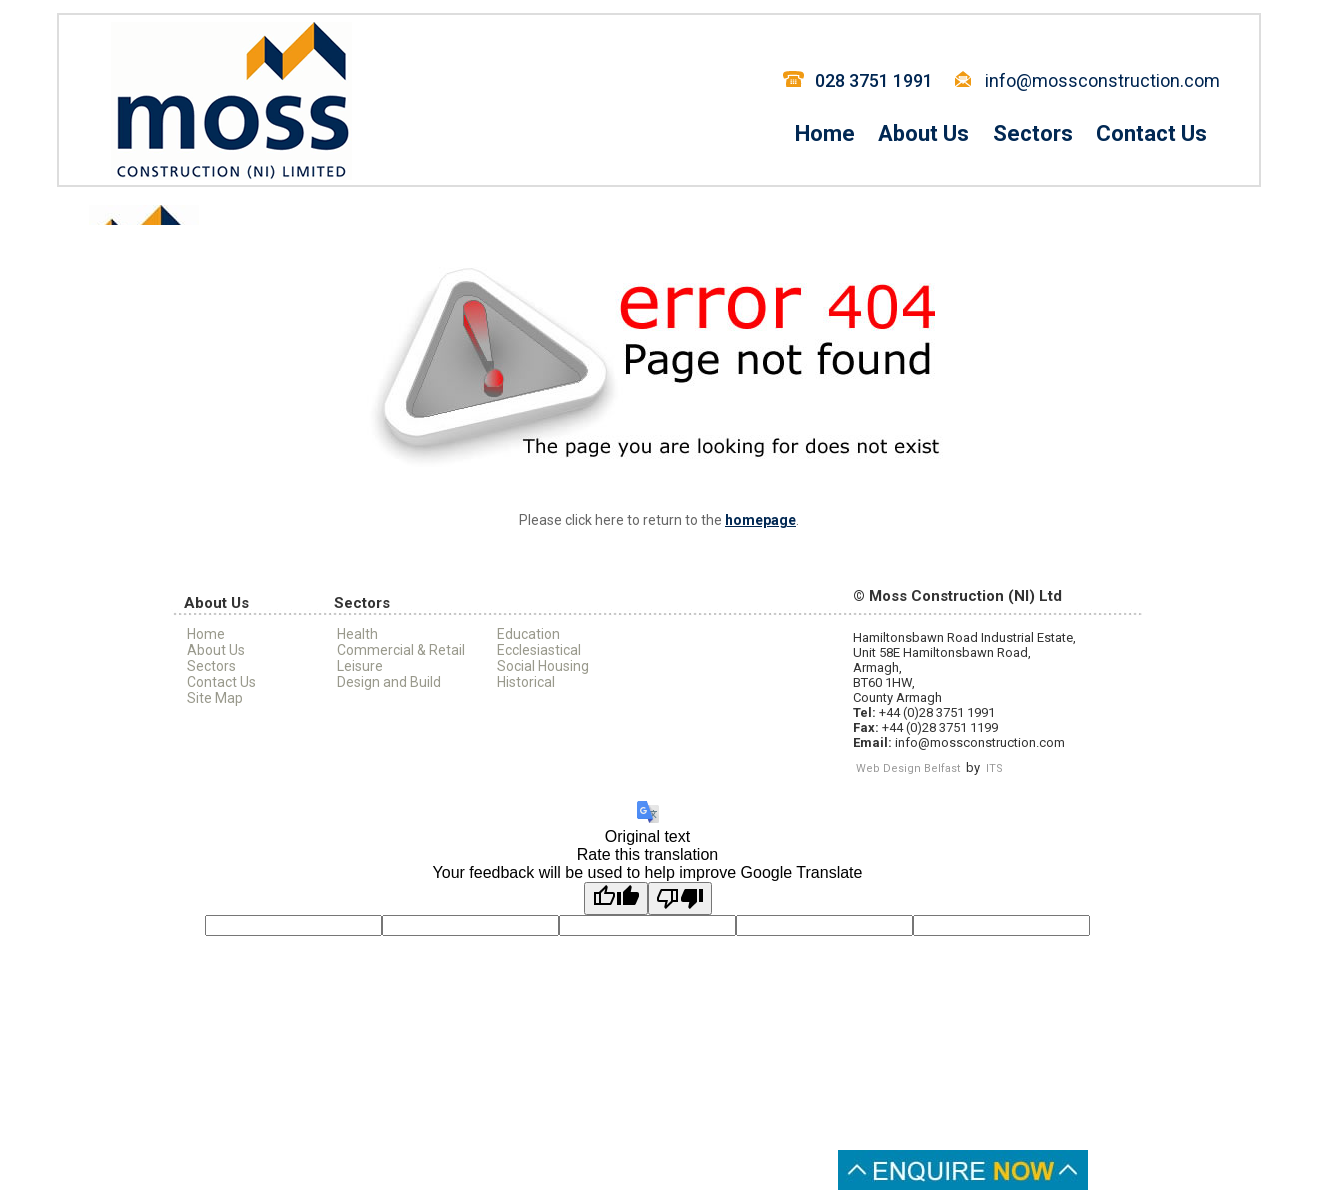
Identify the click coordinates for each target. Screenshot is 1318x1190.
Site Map (215, 698)
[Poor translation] (680, 898)
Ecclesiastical (539, 650)
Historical (526, 682)
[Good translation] (616, 898)
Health (357, 634)
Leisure (360, 666)
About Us (923, 133)
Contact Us (1151, 133)
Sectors (1033, 133)
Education (528, 634)
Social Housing (543, 666)
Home (825, 133)
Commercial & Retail (401, 650)
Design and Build (389, 682)
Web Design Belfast (908, 768)
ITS (994, 768)
